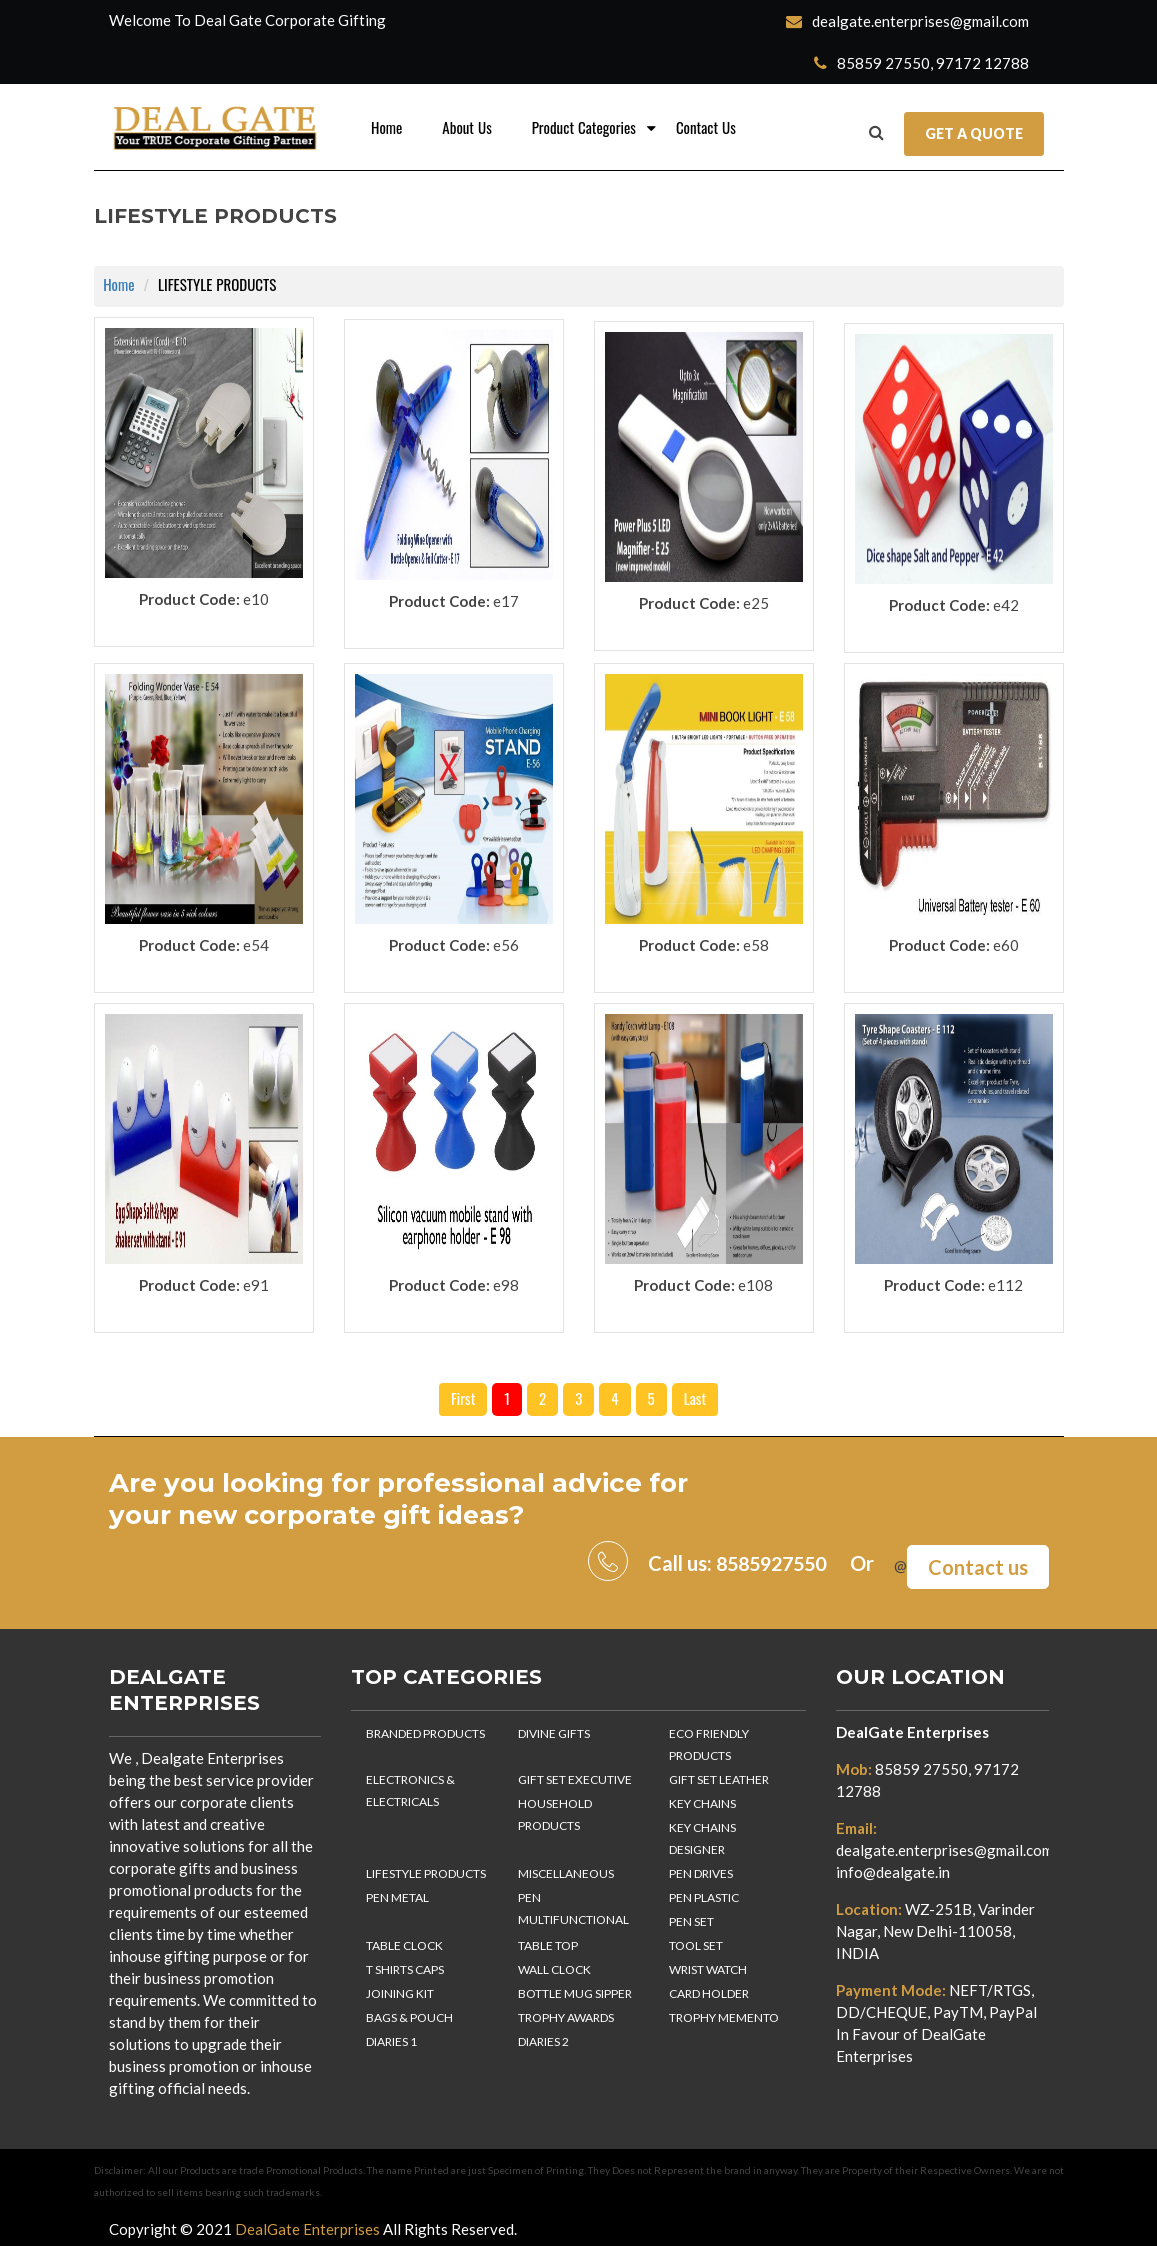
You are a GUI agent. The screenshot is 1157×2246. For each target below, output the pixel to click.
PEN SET (691, 1917)
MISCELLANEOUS (566, 1869)
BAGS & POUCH (409, 2013)
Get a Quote (974, 133)
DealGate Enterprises (912, 1728)
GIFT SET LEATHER (719, 1775)
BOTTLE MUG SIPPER (575, 1989)
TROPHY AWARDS (566, 2013)
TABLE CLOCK (404, 1941)
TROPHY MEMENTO (724, 2013)
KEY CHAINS (702, 1799)
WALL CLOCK (554, 1965)
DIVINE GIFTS (554, 1729)
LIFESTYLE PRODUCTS (426, 1869)
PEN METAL (397, 1893)
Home (386, 128)
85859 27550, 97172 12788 (921, 63)
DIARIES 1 (391, 2037)
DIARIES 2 (543, 2037)
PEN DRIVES (701, 1869)
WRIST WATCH (708, 1965)
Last (695, 1399)
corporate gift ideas (378, 1515)
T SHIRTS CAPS (405, 1965)
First (463, 1399)
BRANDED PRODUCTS (425, 1729)
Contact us (978, 1563)
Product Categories (584, 128)
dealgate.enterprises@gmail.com (907, 21)
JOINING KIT (400, 1989)
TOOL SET (696, 1941)
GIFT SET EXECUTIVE (575, 1775)
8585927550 (766, 1563)
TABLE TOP (548, 1941)
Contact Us (706, 128)
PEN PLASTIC (704, 1893)
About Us (466, 128)
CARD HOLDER (709, 1989)
